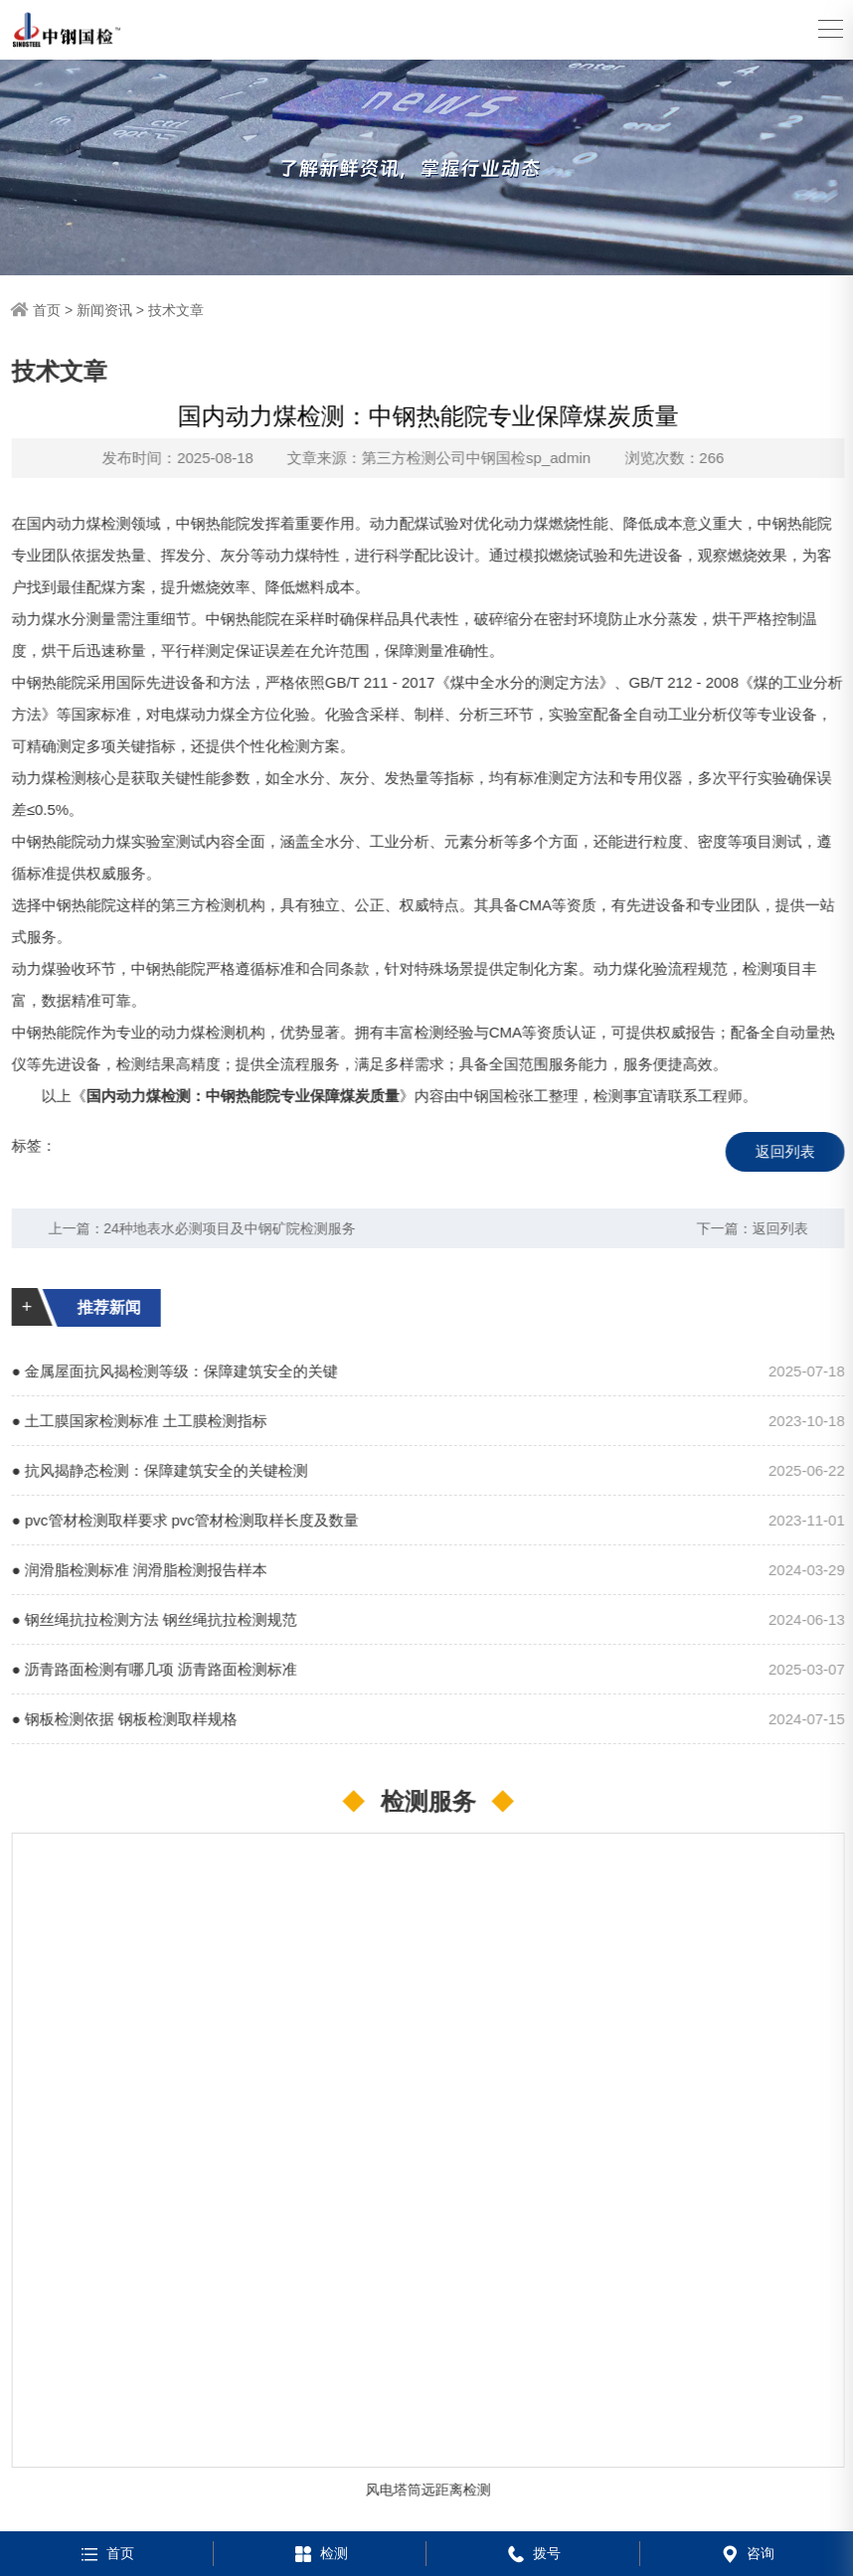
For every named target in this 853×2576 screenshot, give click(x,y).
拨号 (532, 2553)
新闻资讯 (104, 310)
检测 (319, 2553)
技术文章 (176, 310)
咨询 (746, 2553)
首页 (47, 310)
